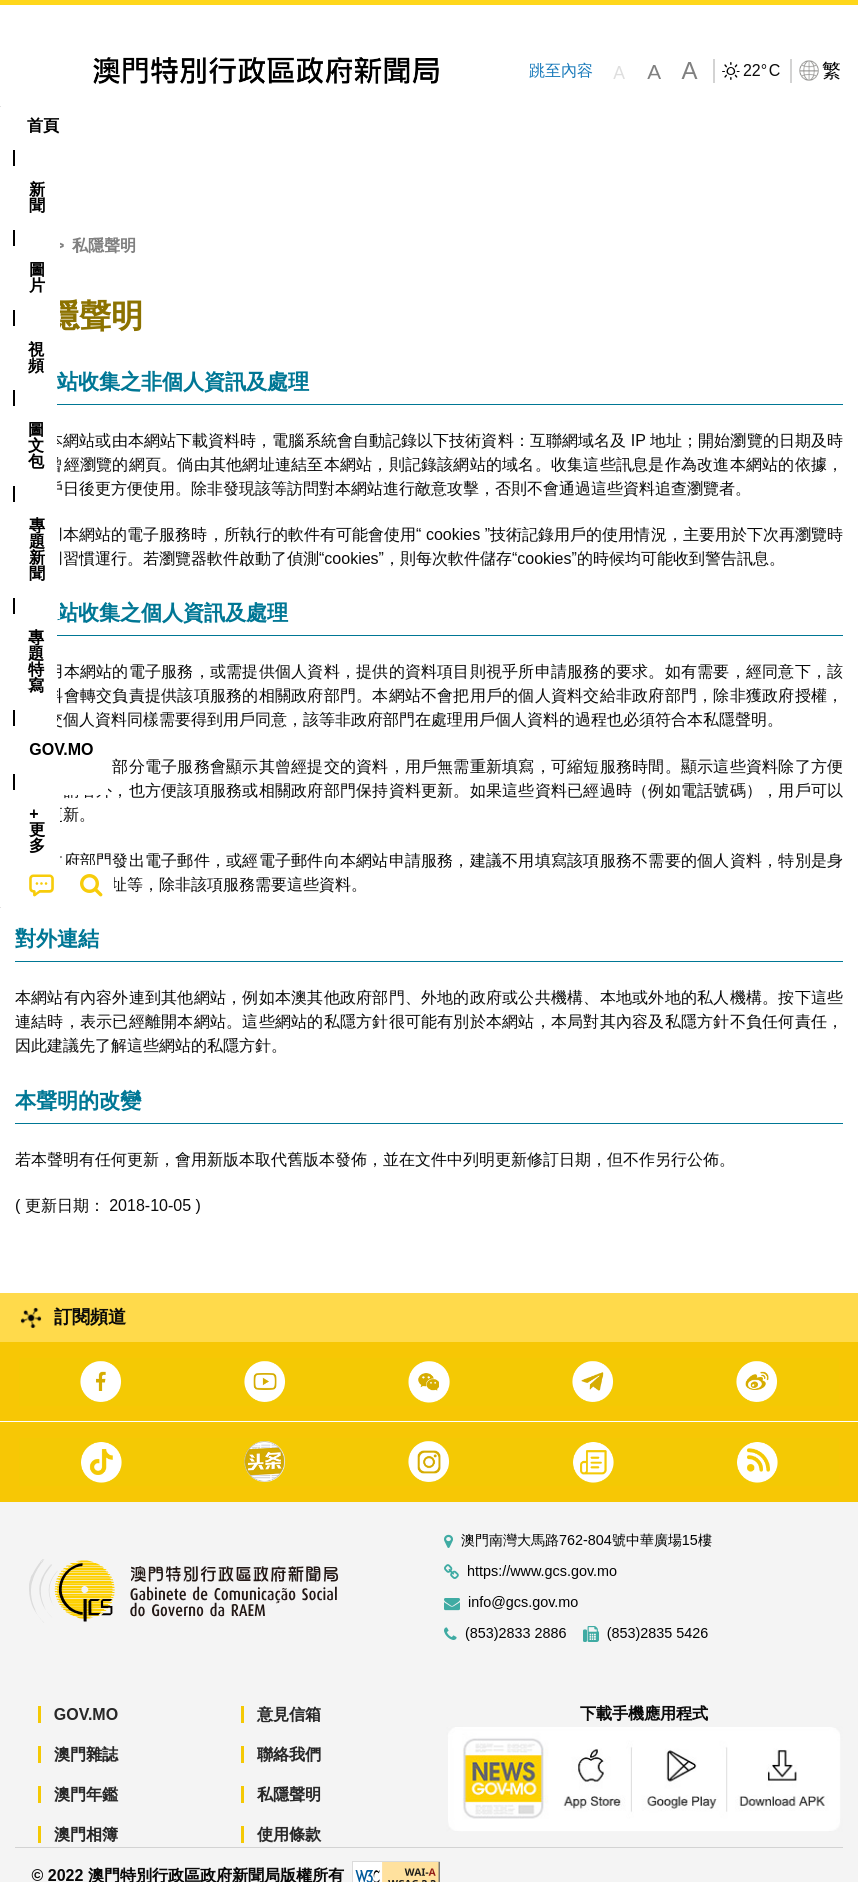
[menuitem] (111, 126)
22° (761, 71)
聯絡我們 (289, 1731)
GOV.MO (86, 1691)
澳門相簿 (86, 1811)
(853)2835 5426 (658, 1610)
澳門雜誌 (86, 1731)
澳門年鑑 (86, 1771)
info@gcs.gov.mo (523, 1579)
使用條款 (289, 1811)
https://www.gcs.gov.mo (542, 1548)
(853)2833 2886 (516, 1610)
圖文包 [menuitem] (338, 125)
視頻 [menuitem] (258, 125)
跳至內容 (561, 70)
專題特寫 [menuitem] (535, 125)
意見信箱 (289, 1691)
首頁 (31, 223)
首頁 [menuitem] (43, 125)
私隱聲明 (289, 1771)
